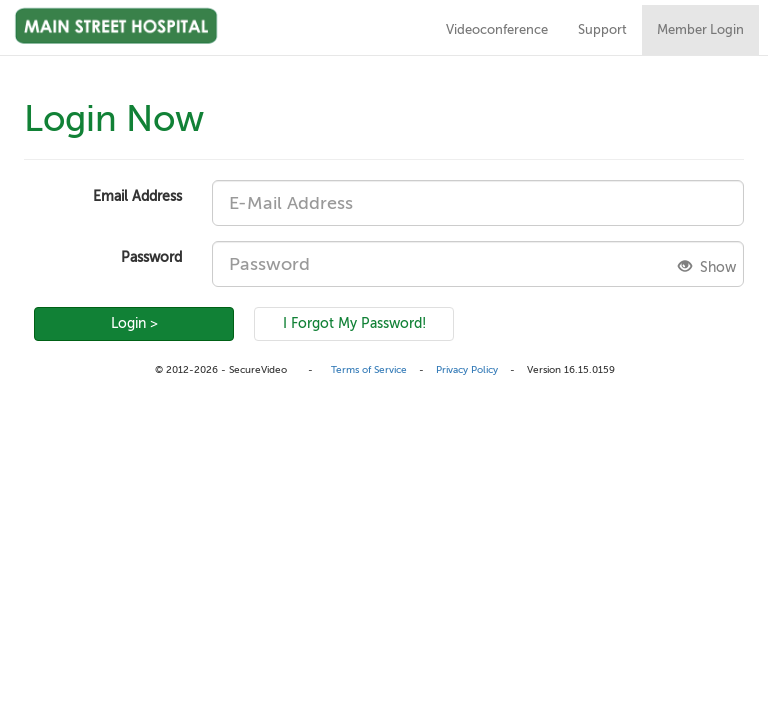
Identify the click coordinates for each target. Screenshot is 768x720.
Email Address (137, 196)
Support (602, 30)
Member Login (700, 30)
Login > (134, 323)
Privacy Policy (467, 369)
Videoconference (497, 30)
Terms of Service (369, 369)
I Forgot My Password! (354, 323)
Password (151, 257)
